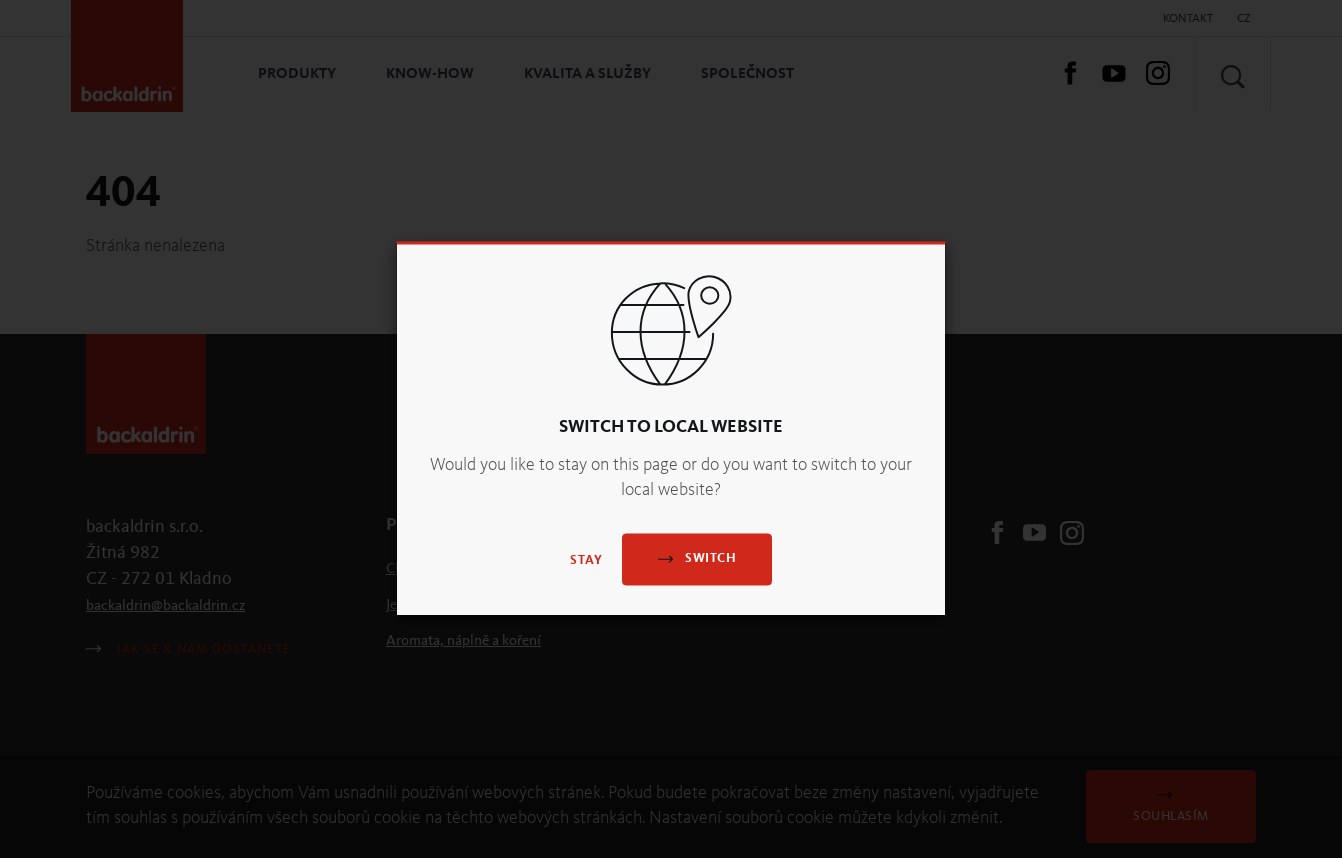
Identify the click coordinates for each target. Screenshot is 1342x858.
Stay (586, 560)
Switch (697, 558)
